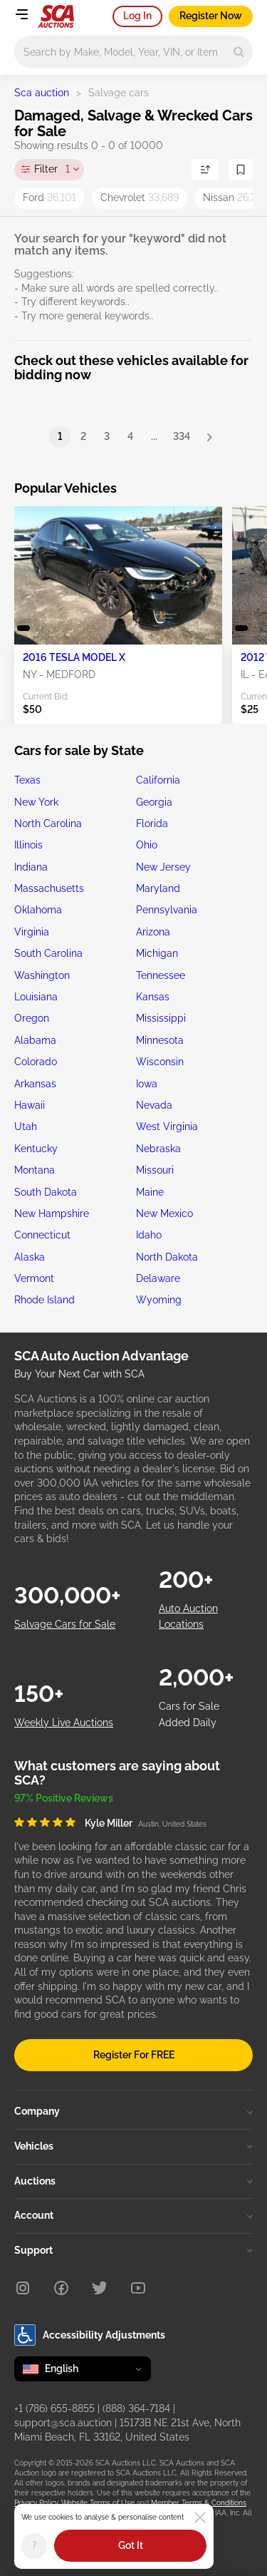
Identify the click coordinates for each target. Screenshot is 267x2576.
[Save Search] (241, 169)
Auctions (133, 2181)
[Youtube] (138, 2288)
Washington (42, 975)
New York (36, 802)
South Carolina (48, 953)
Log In (137, 15)
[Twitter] (99, 2288)
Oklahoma (38, 909)
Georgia (154, 802)
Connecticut (42, 1235)
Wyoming (159, 1299)
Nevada (154, 1105)
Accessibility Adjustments (89, 2335)
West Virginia (167, 1126)
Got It (130, 2545)
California (158, 780)
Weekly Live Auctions (63, 1722)
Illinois (28, 845)
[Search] (239, 51)
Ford (49, 197)
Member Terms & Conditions (198, 2503)
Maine (150, 1192)
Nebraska (158, 1148)
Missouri (155, 1170)
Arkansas (35, 1083)
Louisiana (36, 996)
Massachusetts (49, 888)
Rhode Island (44, 1299)
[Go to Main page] (55, 16)
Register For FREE (133, 2055)
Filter (52, 170)
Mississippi (161, 1018)
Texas (27, 780)
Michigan (157, 953)
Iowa (146, 1083)
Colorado (35, 1061)
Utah (25, 1126)
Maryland (158, 888)
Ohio (146, 845)
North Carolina (48, 823)
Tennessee (160, 975)
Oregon (31, 1018)
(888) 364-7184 (136, 2408)
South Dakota (45, 1192)
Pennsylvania (166, 909)
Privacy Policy (36, 2503)
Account (133, 2215)
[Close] (200, 2517)
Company (133, 2111)
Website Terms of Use (98, 2503)
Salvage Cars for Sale (64, 1624)
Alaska (29, 1257)
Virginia (31, 932)
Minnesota (160, 1040)
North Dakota (167, 1257)
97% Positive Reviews (63, 1798)
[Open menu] (21, 14)
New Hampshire (51, 1213)
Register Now (210, 15)
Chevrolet (139, 197)
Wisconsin (160, 1061)
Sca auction (41, 92)
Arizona (153, 932)
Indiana (31, 867)
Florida (152, 823)
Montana (34, 1170)
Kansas (152, 996)
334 (181, 436)
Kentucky (36, 1148)
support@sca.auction (63, 2422)
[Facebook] (61, 2288)
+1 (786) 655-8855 (54, 2408)
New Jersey (163, 867)
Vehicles (133, 2146)
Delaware (158, 1278)
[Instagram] (22, 2288)
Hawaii (29, 1105)
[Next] (209, 437)
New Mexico (164, 1213)
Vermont (34, 1278)
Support (133, 2250)
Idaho (149, 1235)
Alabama (35, 1040)
